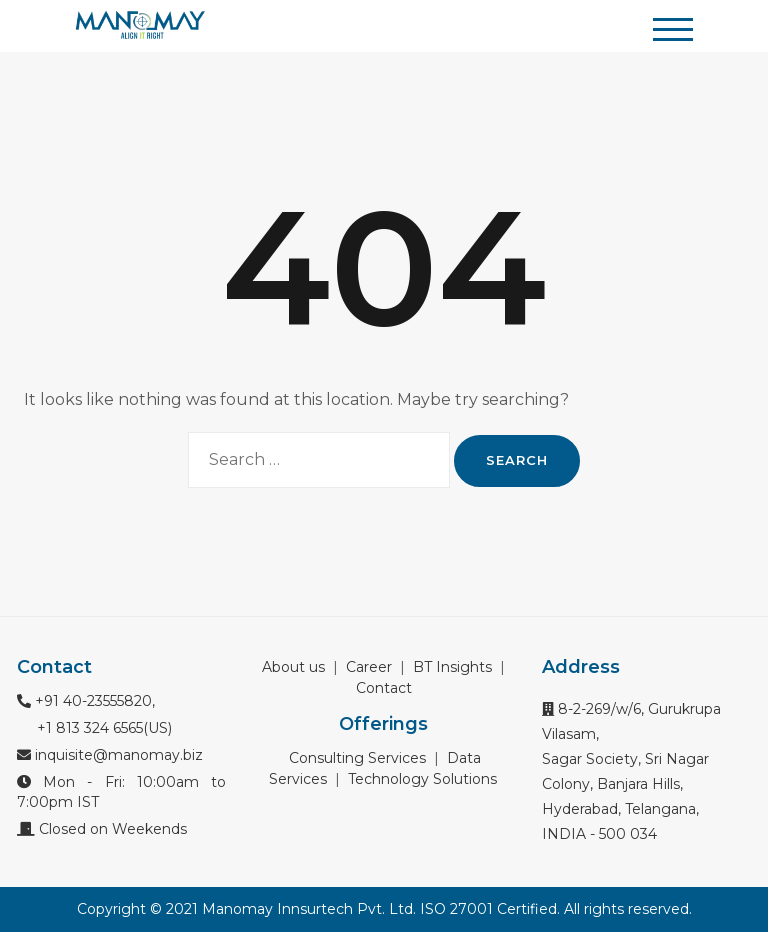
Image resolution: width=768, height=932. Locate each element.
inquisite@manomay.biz (110, 755)
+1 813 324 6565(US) (102, 728)
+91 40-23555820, (86, 701)
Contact (384, 688)
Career (369, 667)
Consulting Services (357, 758)
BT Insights (452, 667)
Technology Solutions (422, 779)
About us (293, 667)
